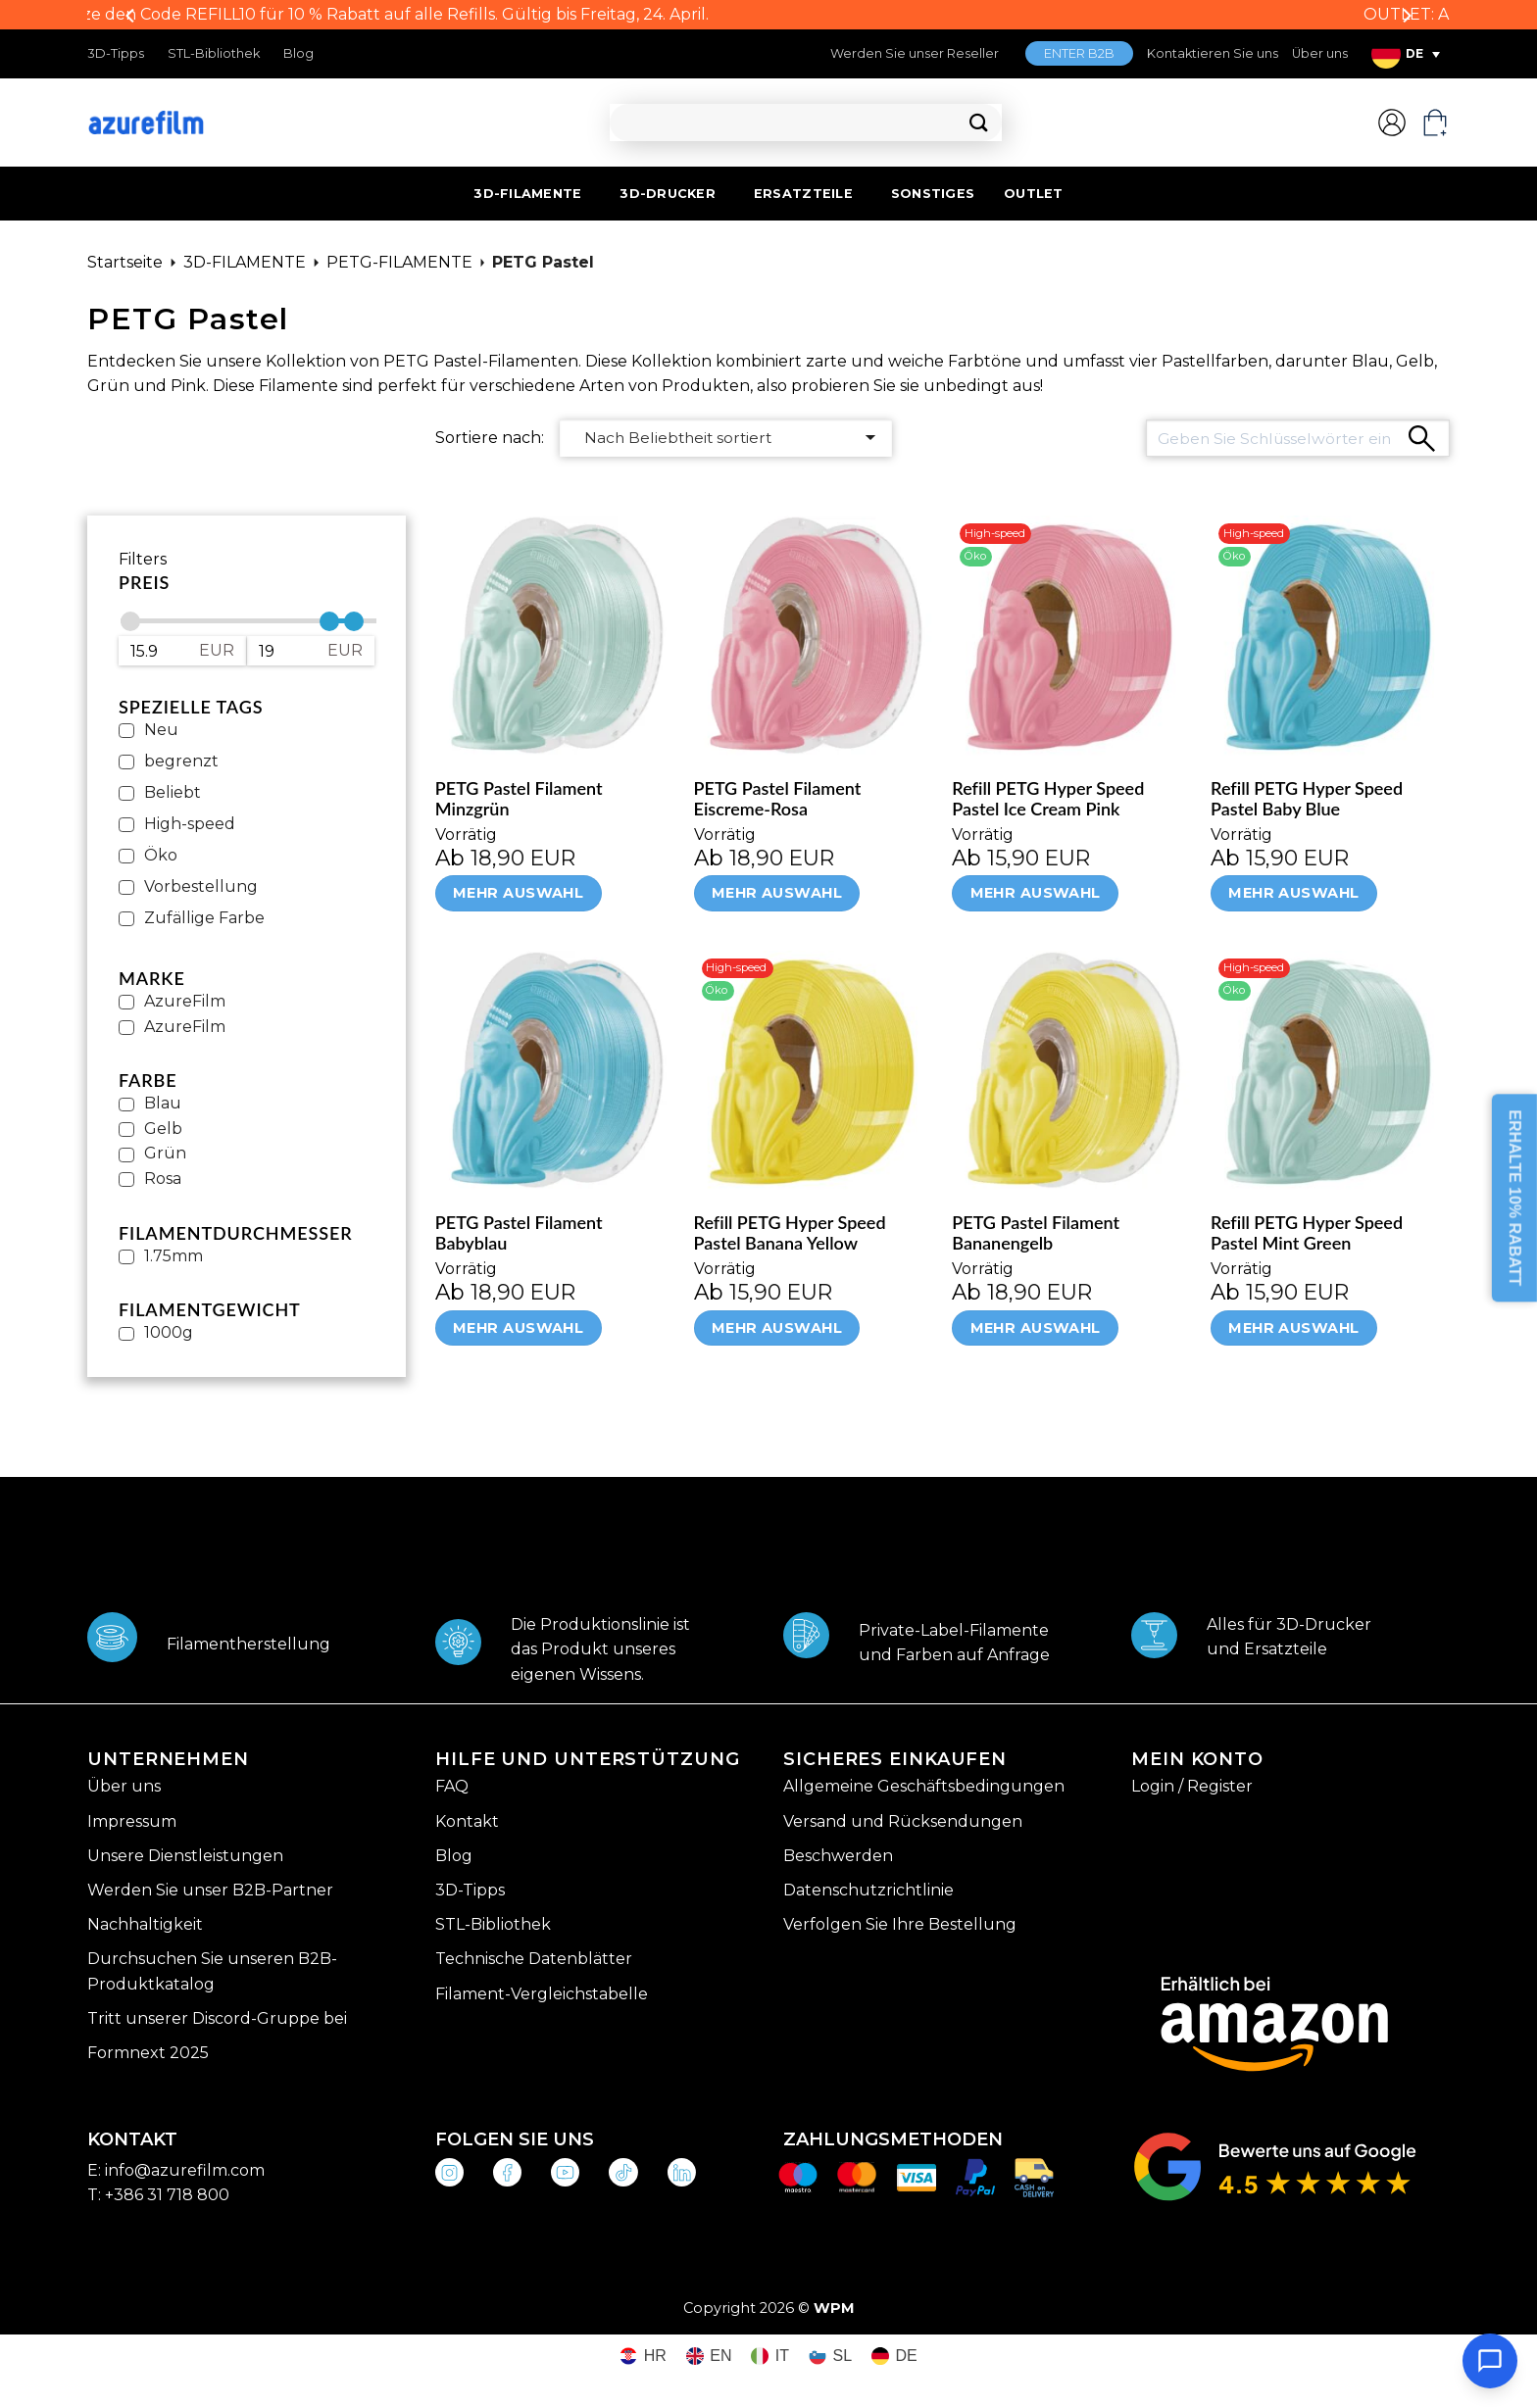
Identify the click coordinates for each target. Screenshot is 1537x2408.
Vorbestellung (201, 886)
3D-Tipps (115, 53)
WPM (834, 2308)
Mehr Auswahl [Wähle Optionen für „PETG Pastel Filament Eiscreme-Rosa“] (777, 893)
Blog (298, 53)
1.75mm (173, 1256)
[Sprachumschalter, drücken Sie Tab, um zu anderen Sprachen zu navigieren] (1406, 54)
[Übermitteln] (979, 123)
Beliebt (172, 792)
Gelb (163, 1128)
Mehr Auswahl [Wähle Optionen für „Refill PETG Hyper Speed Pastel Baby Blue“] (1293, 893)
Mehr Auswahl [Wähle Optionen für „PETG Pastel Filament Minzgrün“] (518, 893)
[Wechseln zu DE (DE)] (894, 2356)
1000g (168, 1332)
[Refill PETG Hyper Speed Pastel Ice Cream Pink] (1071, 635)
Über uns (1320, 53)
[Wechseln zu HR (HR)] (643, 2356)
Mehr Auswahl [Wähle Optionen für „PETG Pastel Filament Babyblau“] (518, 1328)
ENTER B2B (1079, 53)
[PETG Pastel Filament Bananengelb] (1071, 1070)
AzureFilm (184, 1001)
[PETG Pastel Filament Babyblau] (554, 1070)
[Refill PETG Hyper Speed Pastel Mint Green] (1330, 1070)
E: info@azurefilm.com (176, 2170)
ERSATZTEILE (803, 193)
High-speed (189, 823)
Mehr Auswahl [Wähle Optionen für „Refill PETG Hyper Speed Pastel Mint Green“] (1293, 1328)
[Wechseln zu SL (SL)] (830, 2356)
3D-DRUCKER (668, 193)
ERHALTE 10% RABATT (1515, 1198)
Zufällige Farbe (204, 918)
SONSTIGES (932, 193)
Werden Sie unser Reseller (914, 53)
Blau (162, 1103)
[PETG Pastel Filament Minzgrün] (554, 635)
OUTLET (1034, 193)
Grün (165, 1153)
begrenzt (181, 761)
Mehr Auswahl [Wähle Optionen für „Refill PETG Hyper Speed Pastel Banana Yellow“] (777, 1328)
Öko (160, 855)
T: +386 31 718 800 (158, 2195)
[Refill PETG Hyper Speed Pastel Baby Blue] (1330, 635)
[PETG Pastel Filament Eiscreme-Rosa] (813, 635)
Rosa (162, 1178)
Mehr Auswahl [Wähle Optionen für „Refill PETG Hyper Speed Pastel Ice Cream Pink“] (1035, 893)
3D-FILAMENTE (527, 193)
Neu (161, 729)
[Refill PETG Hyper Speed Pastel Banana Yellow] (813, 1070)
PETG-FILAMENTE (399, 262)
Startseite (125, 262)
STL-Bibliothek (214, 53)
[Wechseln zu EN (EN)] (709, 2356)
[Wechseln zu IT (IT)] (770, 2356)
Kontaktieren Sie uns (1212, 53)
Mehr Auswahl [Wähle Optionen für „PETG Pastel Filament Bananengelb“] (1035, 1328)
